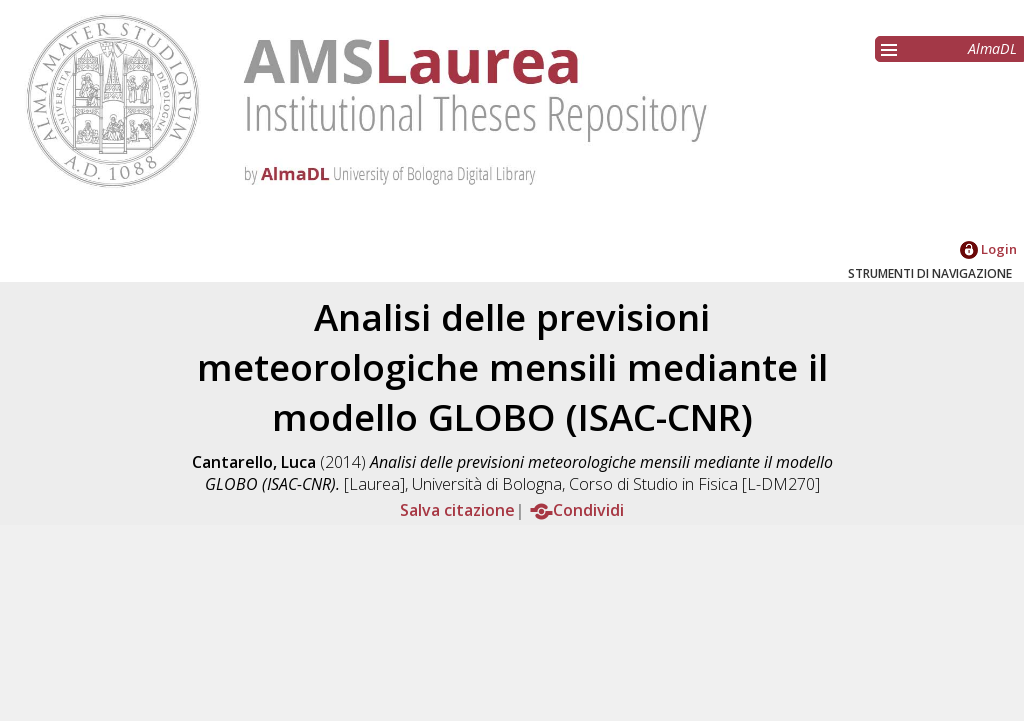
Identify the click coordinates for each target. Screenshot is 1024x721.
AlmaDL (992, 48)
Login (988, 249)
